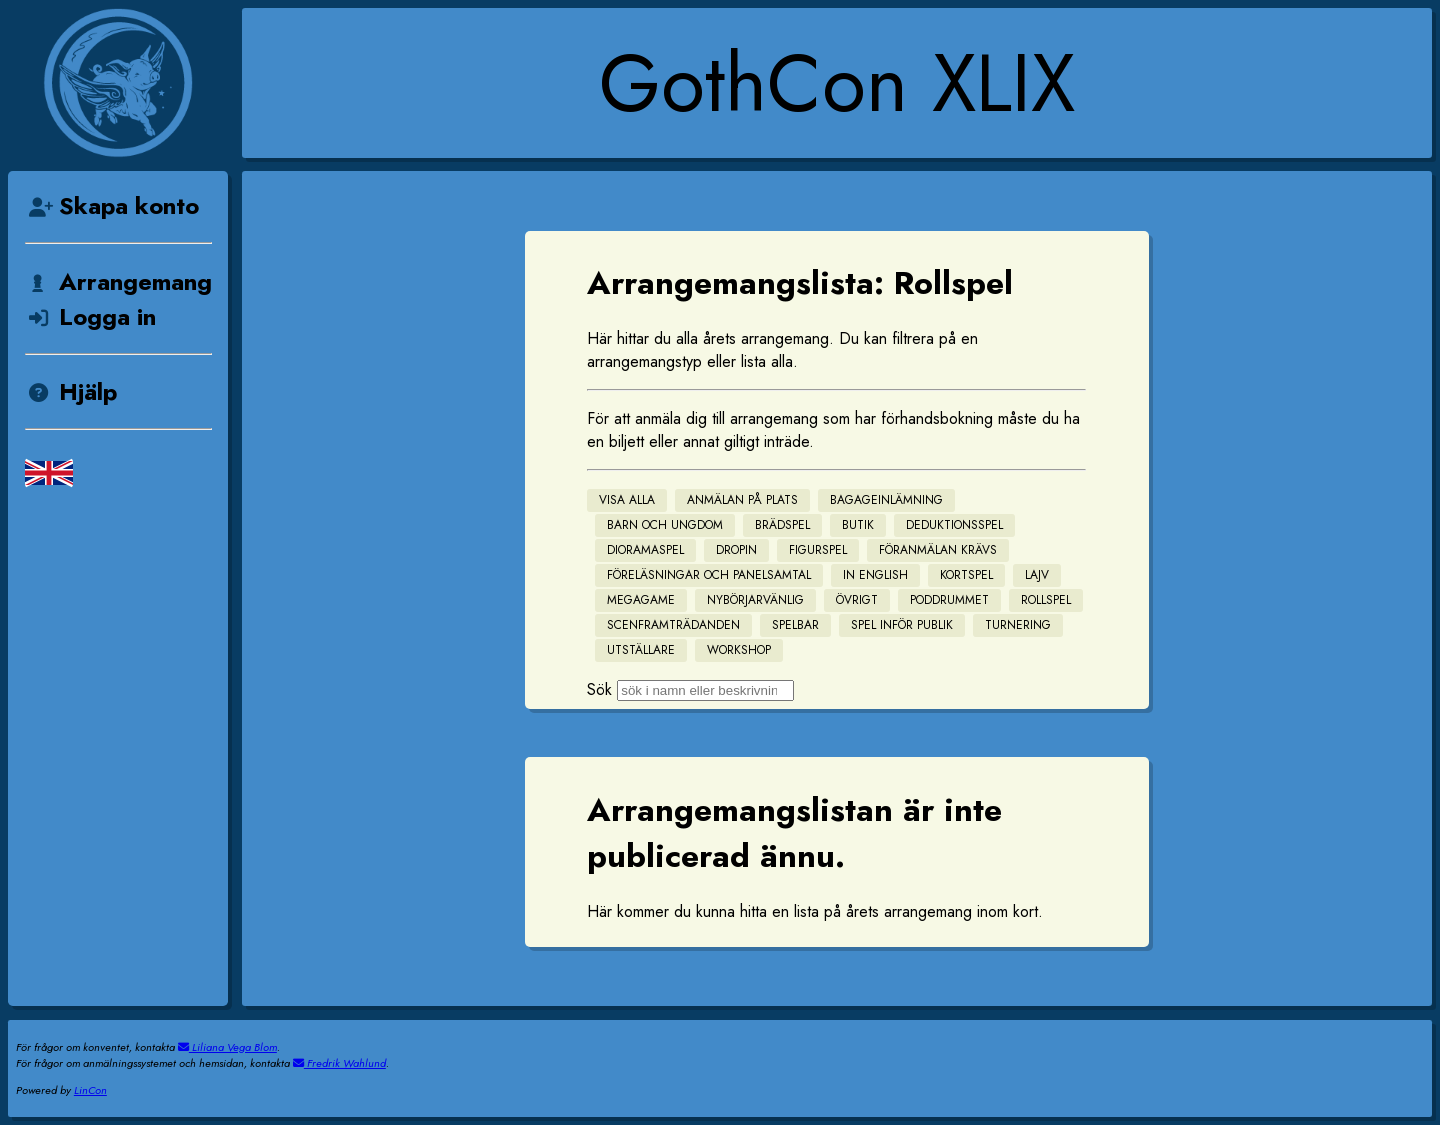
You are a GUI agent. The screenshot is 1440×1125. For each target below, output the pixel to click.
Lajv (1037, 575)
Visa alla (627, 500)
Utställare (641, 650)
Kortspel (966, 575)
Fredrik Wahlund (339, 1063)
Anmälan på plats (742, 500)
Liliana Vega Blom (227, 1047)
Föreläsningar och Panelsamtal (709, 575)
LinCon (90, 1090)
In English (875, 575)
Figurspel (818, 550)
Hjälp (71, 391)
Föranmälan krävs (938, 550)
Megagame (641, 600)
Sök (599, 689)
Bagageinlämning (886, 500)
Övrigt (857, 600)
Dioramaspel (645, 550)
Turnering (1018, 625)
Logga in (90, 316)
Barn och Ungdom (665, 525)
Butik (858, 525)
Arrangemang (118, 281)
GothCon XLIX (837, 83)
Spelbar (795, 625)
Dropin (736, 550)
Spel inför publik (902, 625)
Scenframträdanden (673, 625)
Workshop (739, 650)
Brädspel (782, 525)
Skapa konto (112, 205)
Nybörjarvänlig (755, 600)
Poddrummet (949, 600)
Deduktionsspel (954, 525)
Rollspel (1046, 600)
